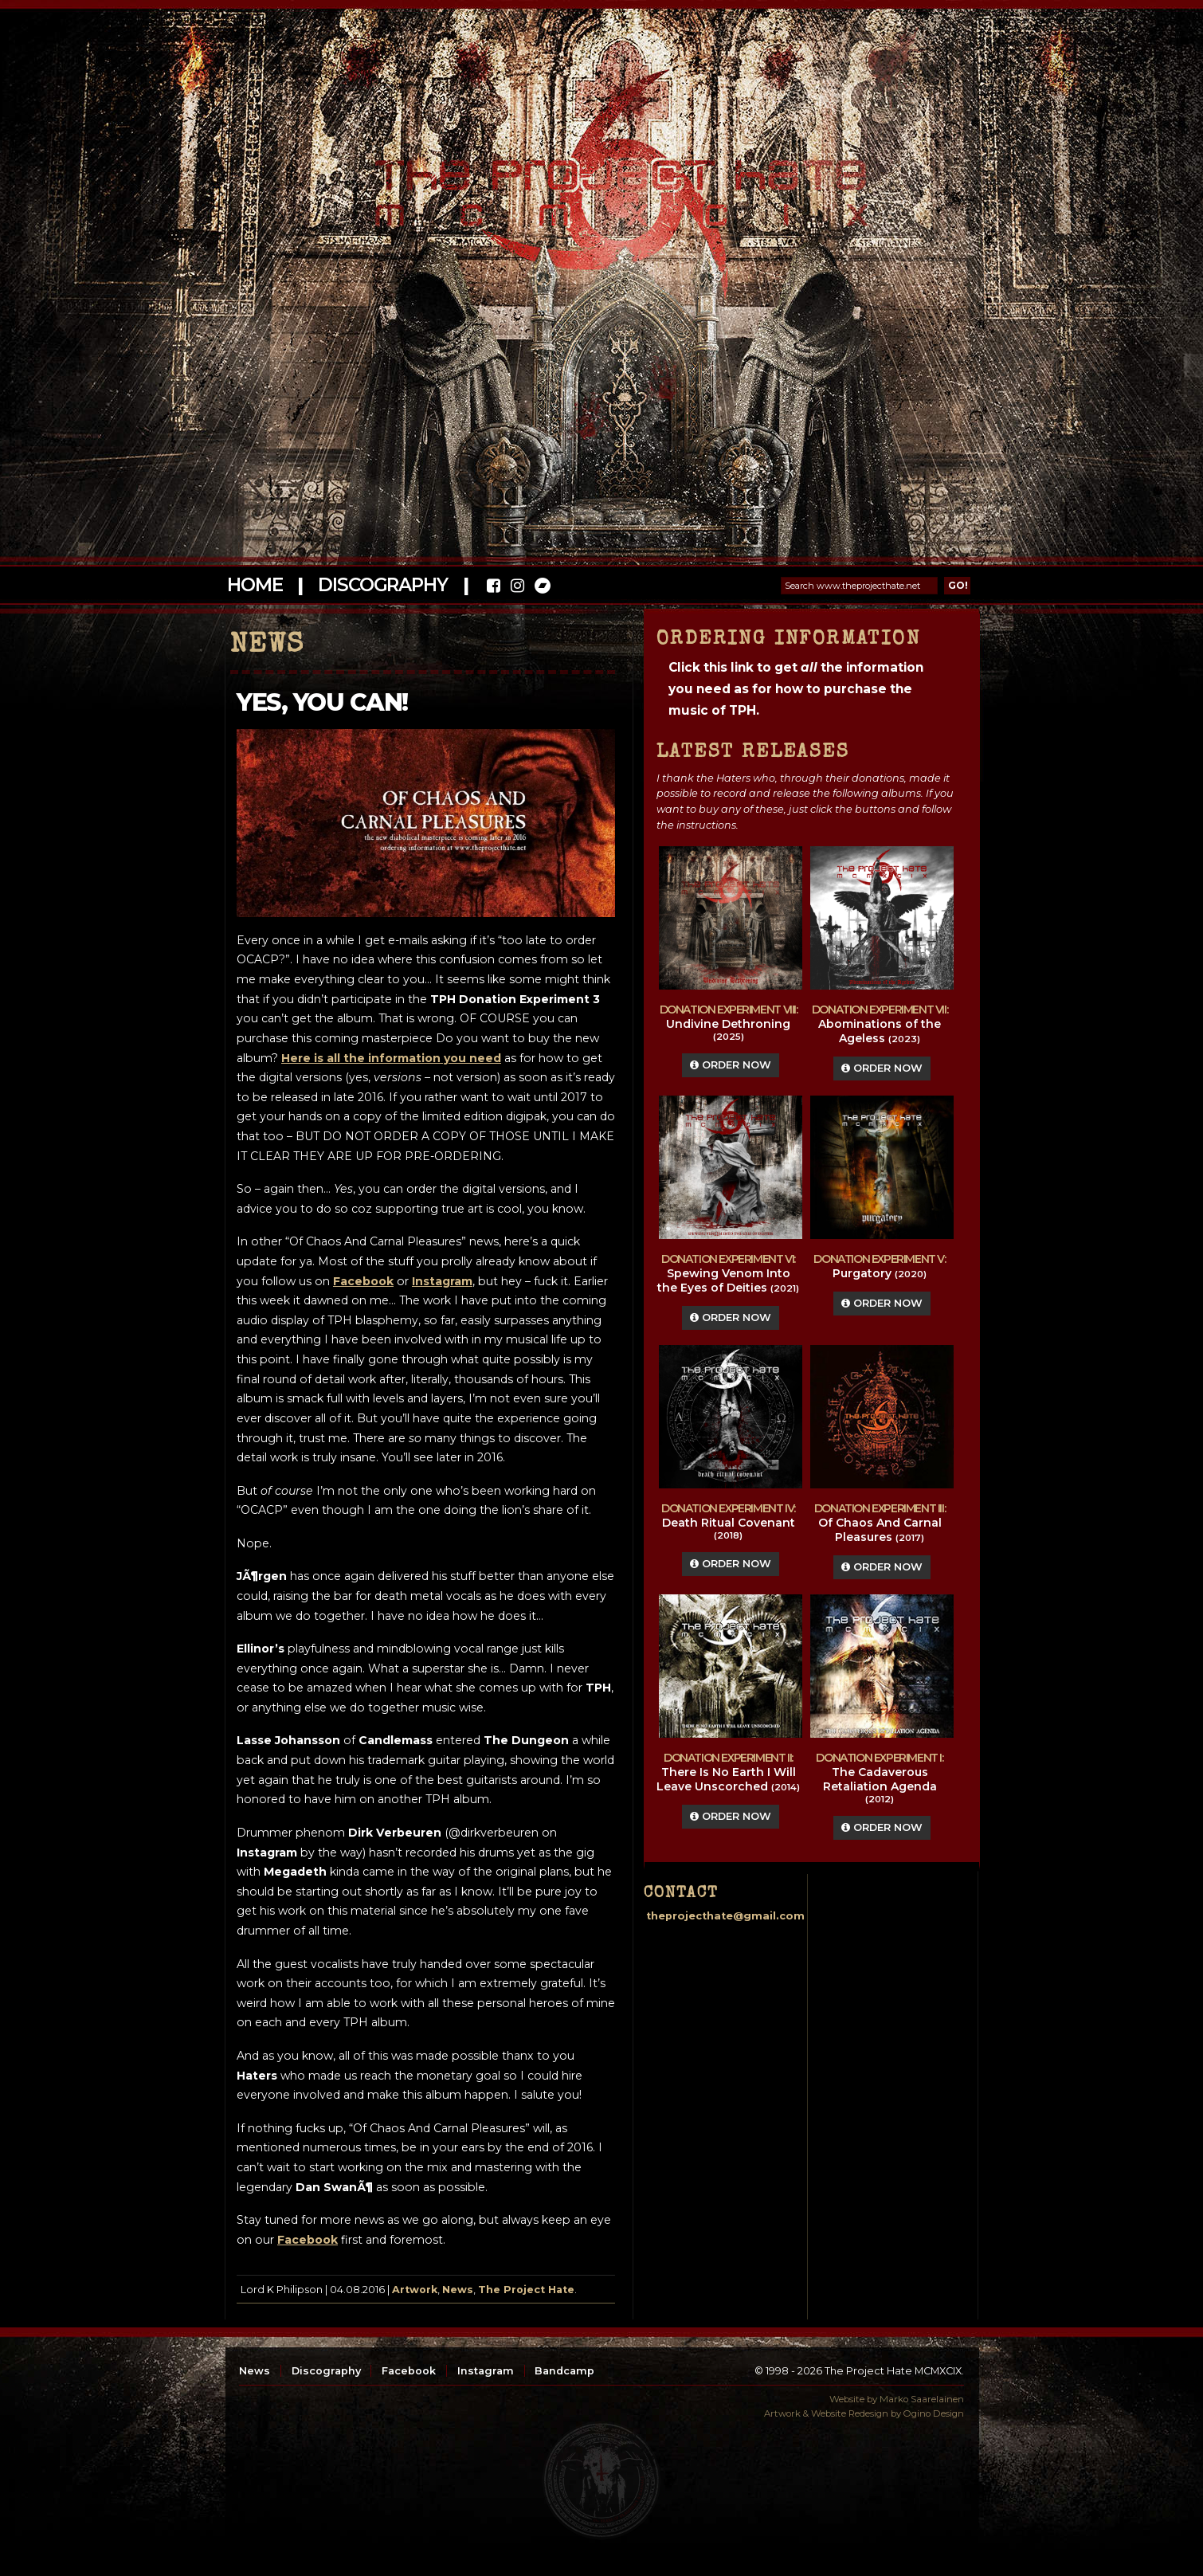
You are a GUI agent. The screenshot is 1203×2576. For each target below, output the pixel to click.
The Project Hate (526, 2290)
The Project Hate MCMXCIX (598, 183)
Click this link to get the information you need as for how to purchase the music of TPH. (795, 689)
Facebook (307, 2240)
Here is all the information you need (391, 1058)
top (601, 2480)
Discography (382, 585)
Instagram (485, 2371)
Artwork (414, 2290)
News (457, 2290)
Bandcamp (564, 2371)
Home (254, 585)
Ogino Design (933, 2413)
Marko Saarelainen (922, 2399)
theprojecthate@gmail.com (725, 1916)
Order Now (730, 1065)
